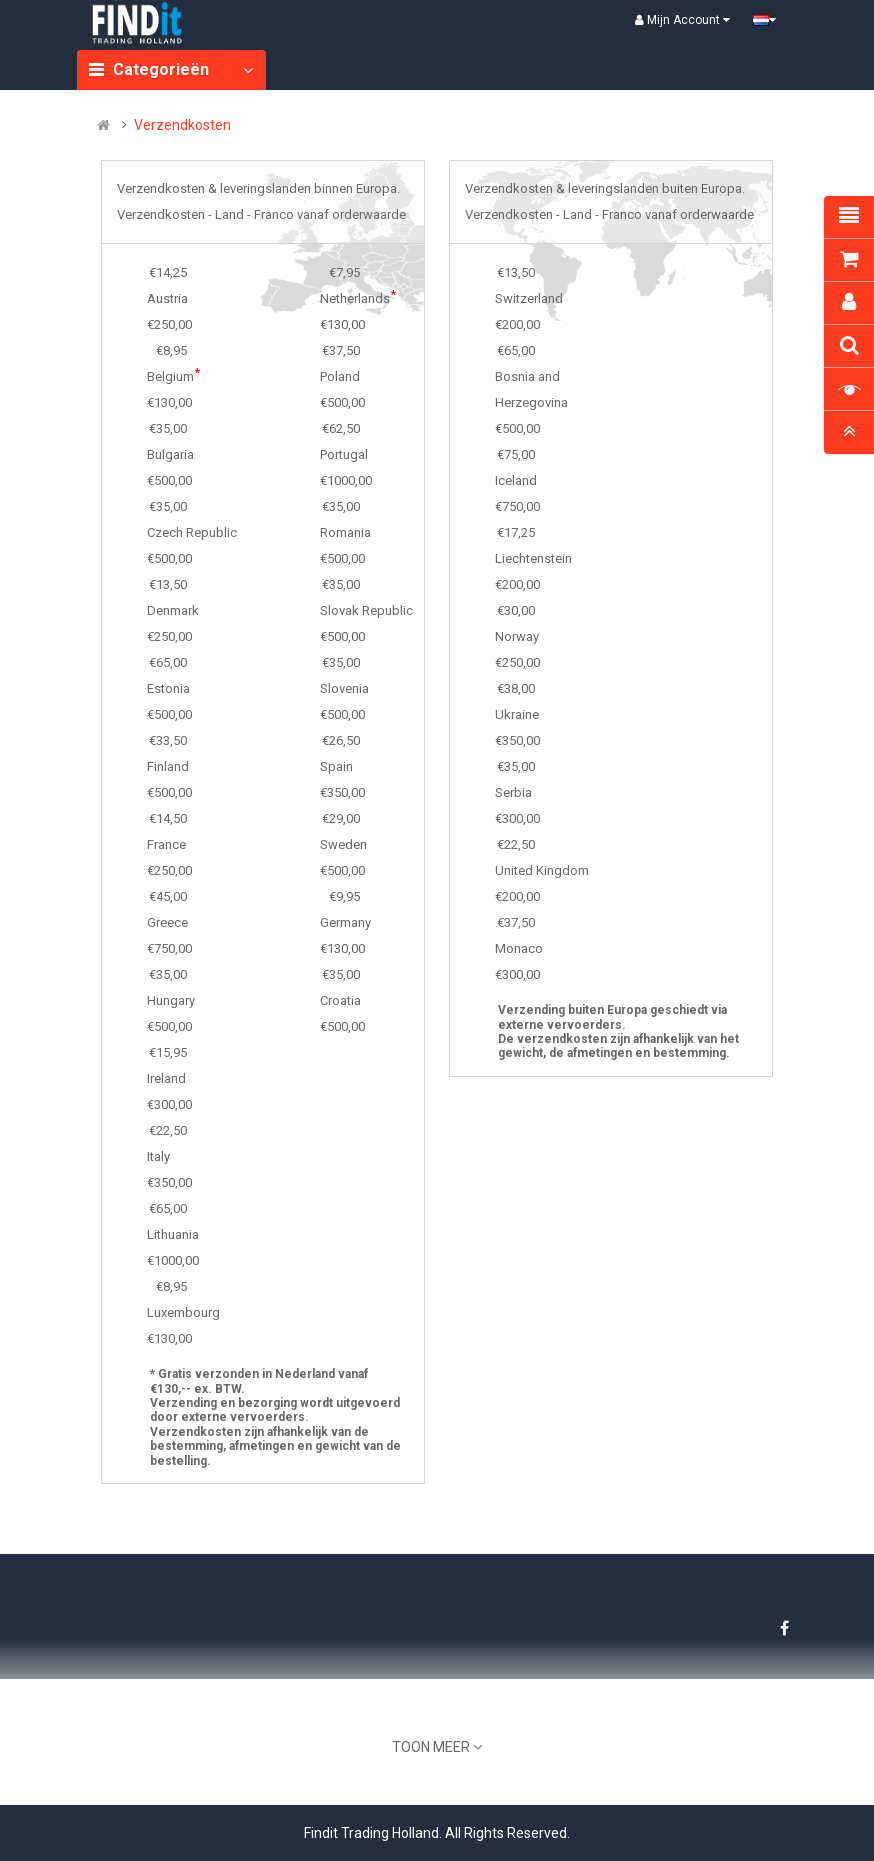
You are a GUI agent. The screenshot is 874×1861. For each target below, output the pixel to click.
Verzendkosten (182, 125)
